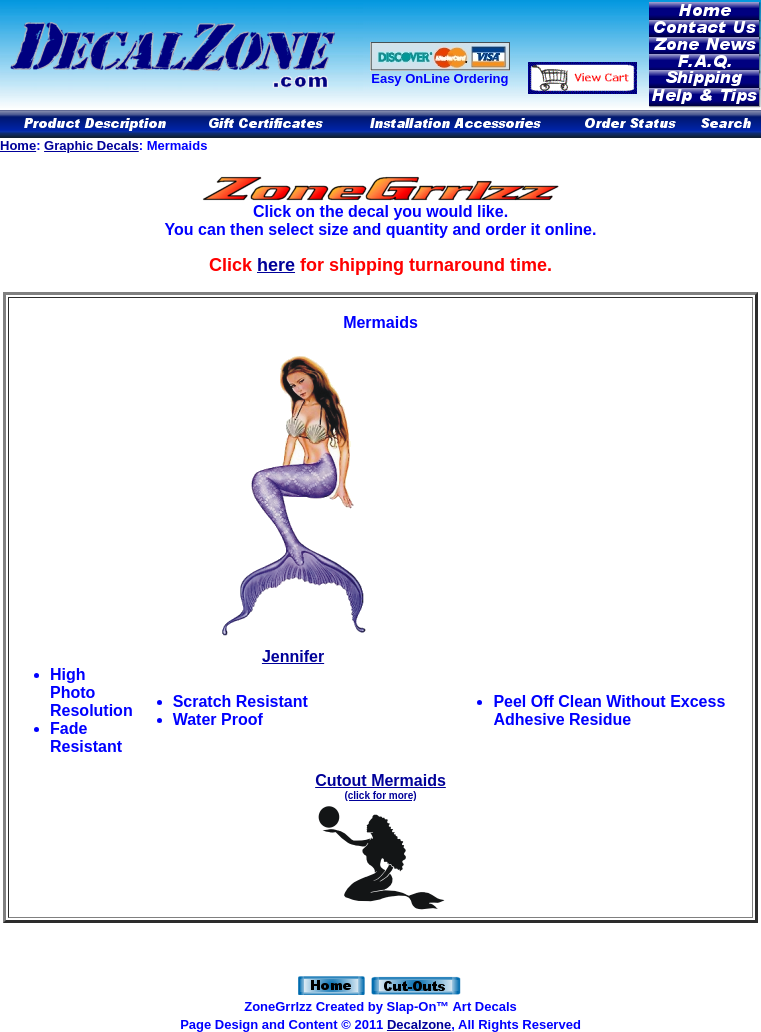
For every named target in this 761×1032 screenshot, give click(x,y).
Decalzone (419, 1024)
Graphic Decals (91, 145)
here (276, 265)
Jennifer (293, 649)
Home (18, 145)
